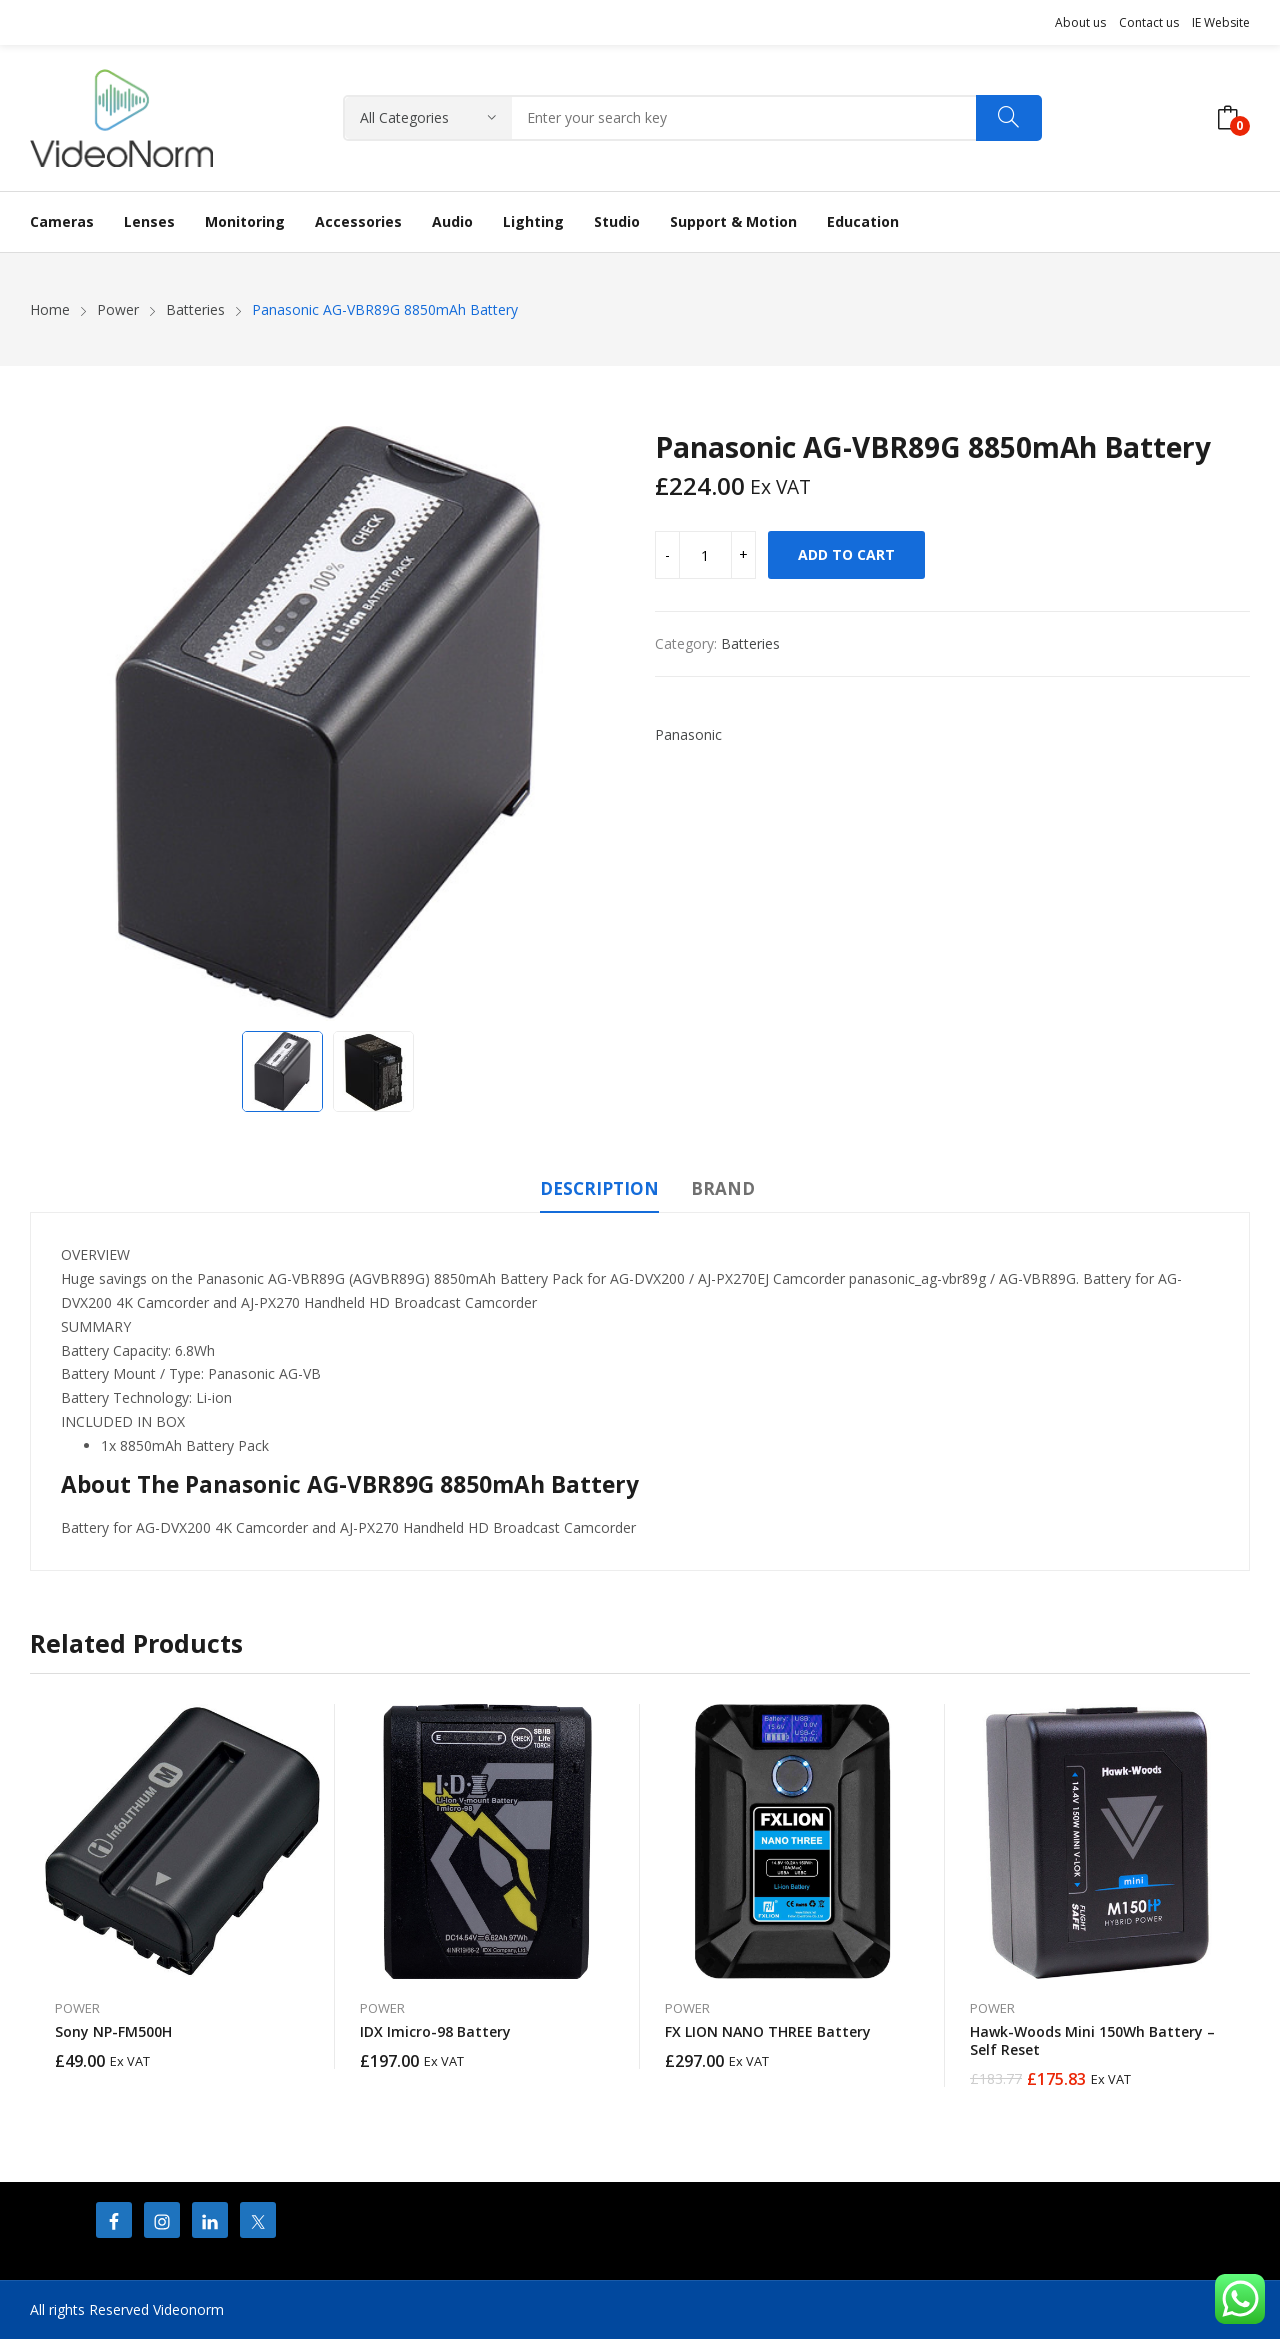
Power (77, 2008)
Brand (723, 1188)
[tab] (599, 1192)
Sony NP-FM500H (113, 2031)
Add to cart (846, 554)
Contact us (1149, 22)
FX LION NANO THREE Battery (768, 2031)
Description (599, 1188)
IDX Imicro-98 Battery (435, 2031)
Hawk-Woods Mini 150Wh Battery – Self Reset (1092, 2040)
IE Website (1221, 22)
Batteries (750, 643)
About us (1080, 22)
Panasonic (688, 734)
